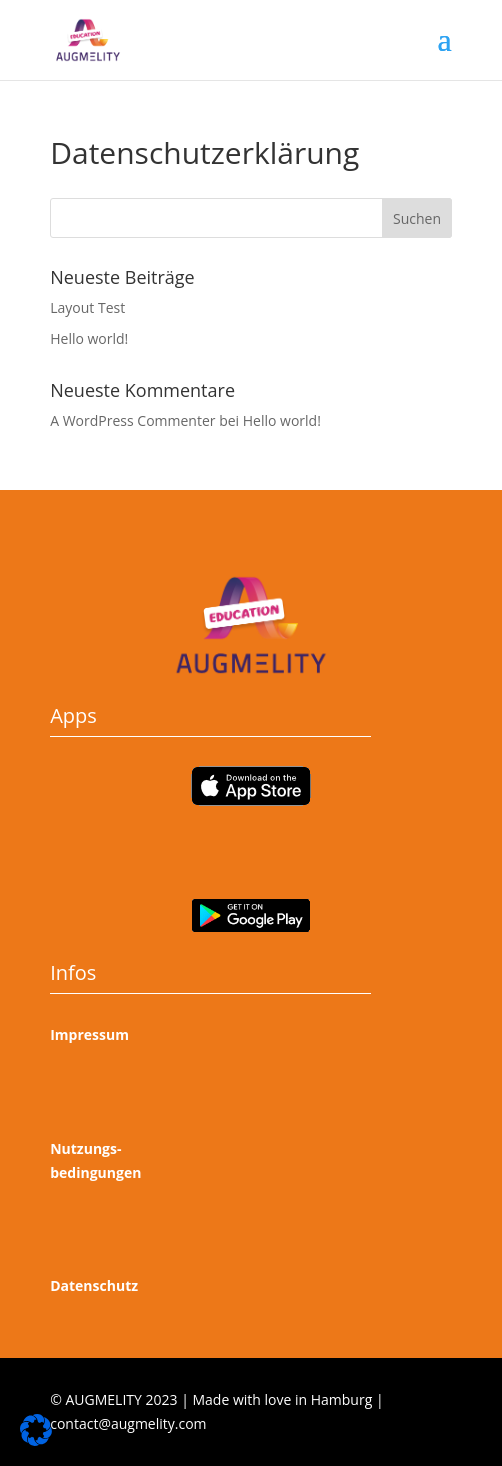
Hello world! (89, 338)
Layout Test (87, 307)
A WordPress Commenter (132, 420)
